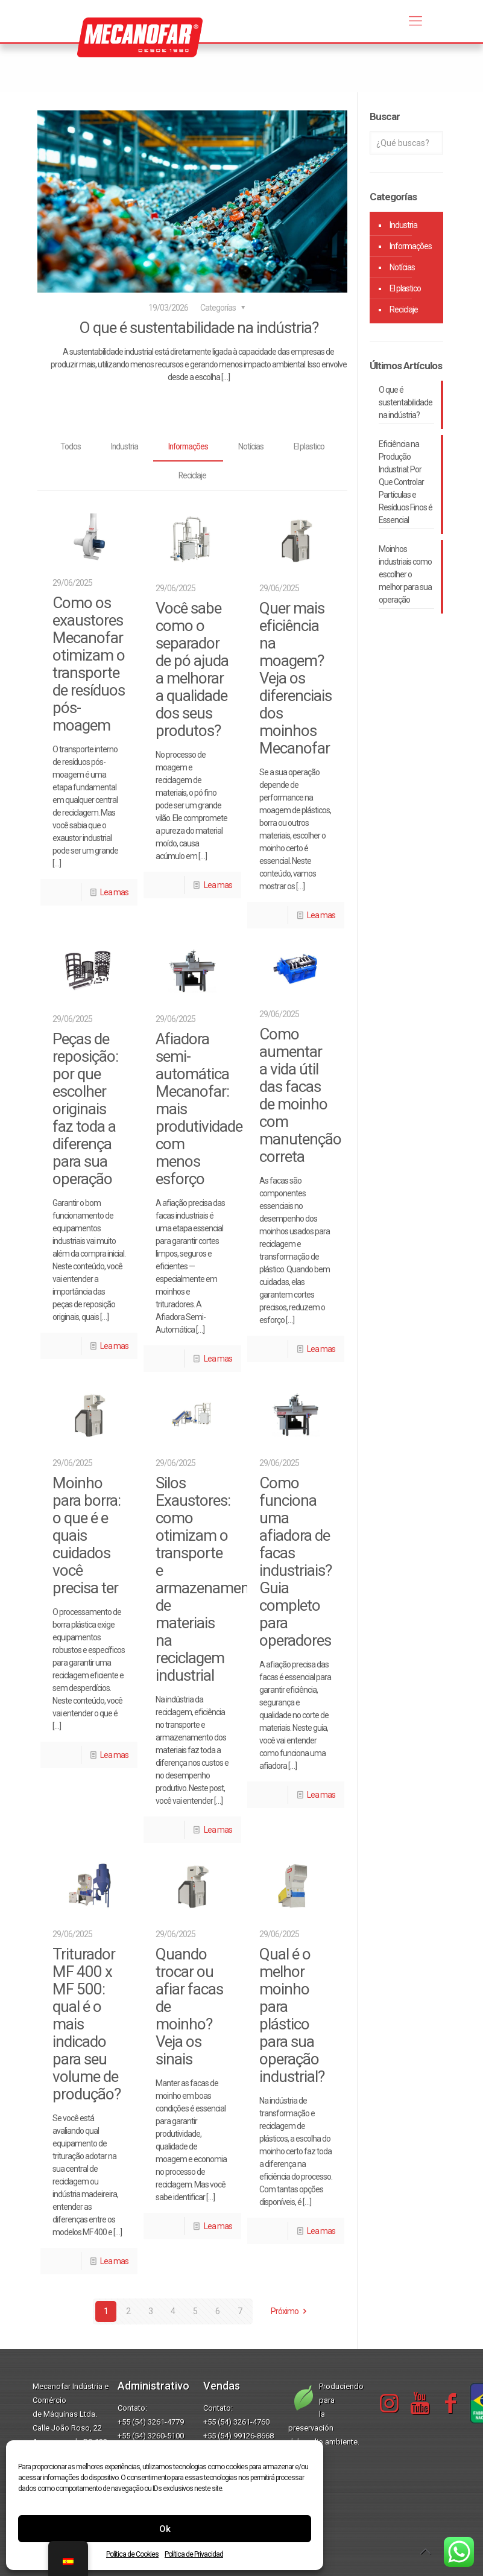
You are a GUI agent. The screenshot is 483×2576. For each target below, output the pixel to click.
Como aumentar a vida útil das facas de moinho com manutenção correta (300, 1096)
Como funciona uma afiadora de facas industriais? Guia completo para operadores (295, 1562)
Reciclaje (192, 476)
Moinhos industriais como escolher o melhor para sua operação (405, 574)
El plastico (310, 446)
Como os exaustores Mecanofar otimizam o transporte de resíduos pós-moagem (88, 664)
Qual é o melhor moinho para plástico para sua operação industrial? (291, 2016)
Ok (165, 2529)
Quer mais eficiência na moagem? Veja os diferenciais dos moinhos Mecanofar (295, 678)
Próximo (291, 2312)
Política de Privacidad (194, 2554)
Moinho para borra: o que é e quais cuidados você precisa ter (86, 1535)
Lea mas (114, 893)
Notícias (252, 446)
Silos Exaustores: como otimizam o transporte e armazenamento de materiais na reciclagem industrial (209, 1579)
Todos (68, 446)
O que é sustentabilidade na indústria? (198, 328)
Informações (188, 446)
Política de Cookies (132, 2554)
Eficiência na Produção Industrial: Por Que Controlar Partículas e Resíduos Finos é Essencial (405, 482)
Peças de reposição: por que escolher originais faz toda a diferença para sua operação (85, 1109)
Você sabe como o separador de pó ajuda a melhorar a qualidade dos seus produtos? (192, 669)
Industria (123, 446)
